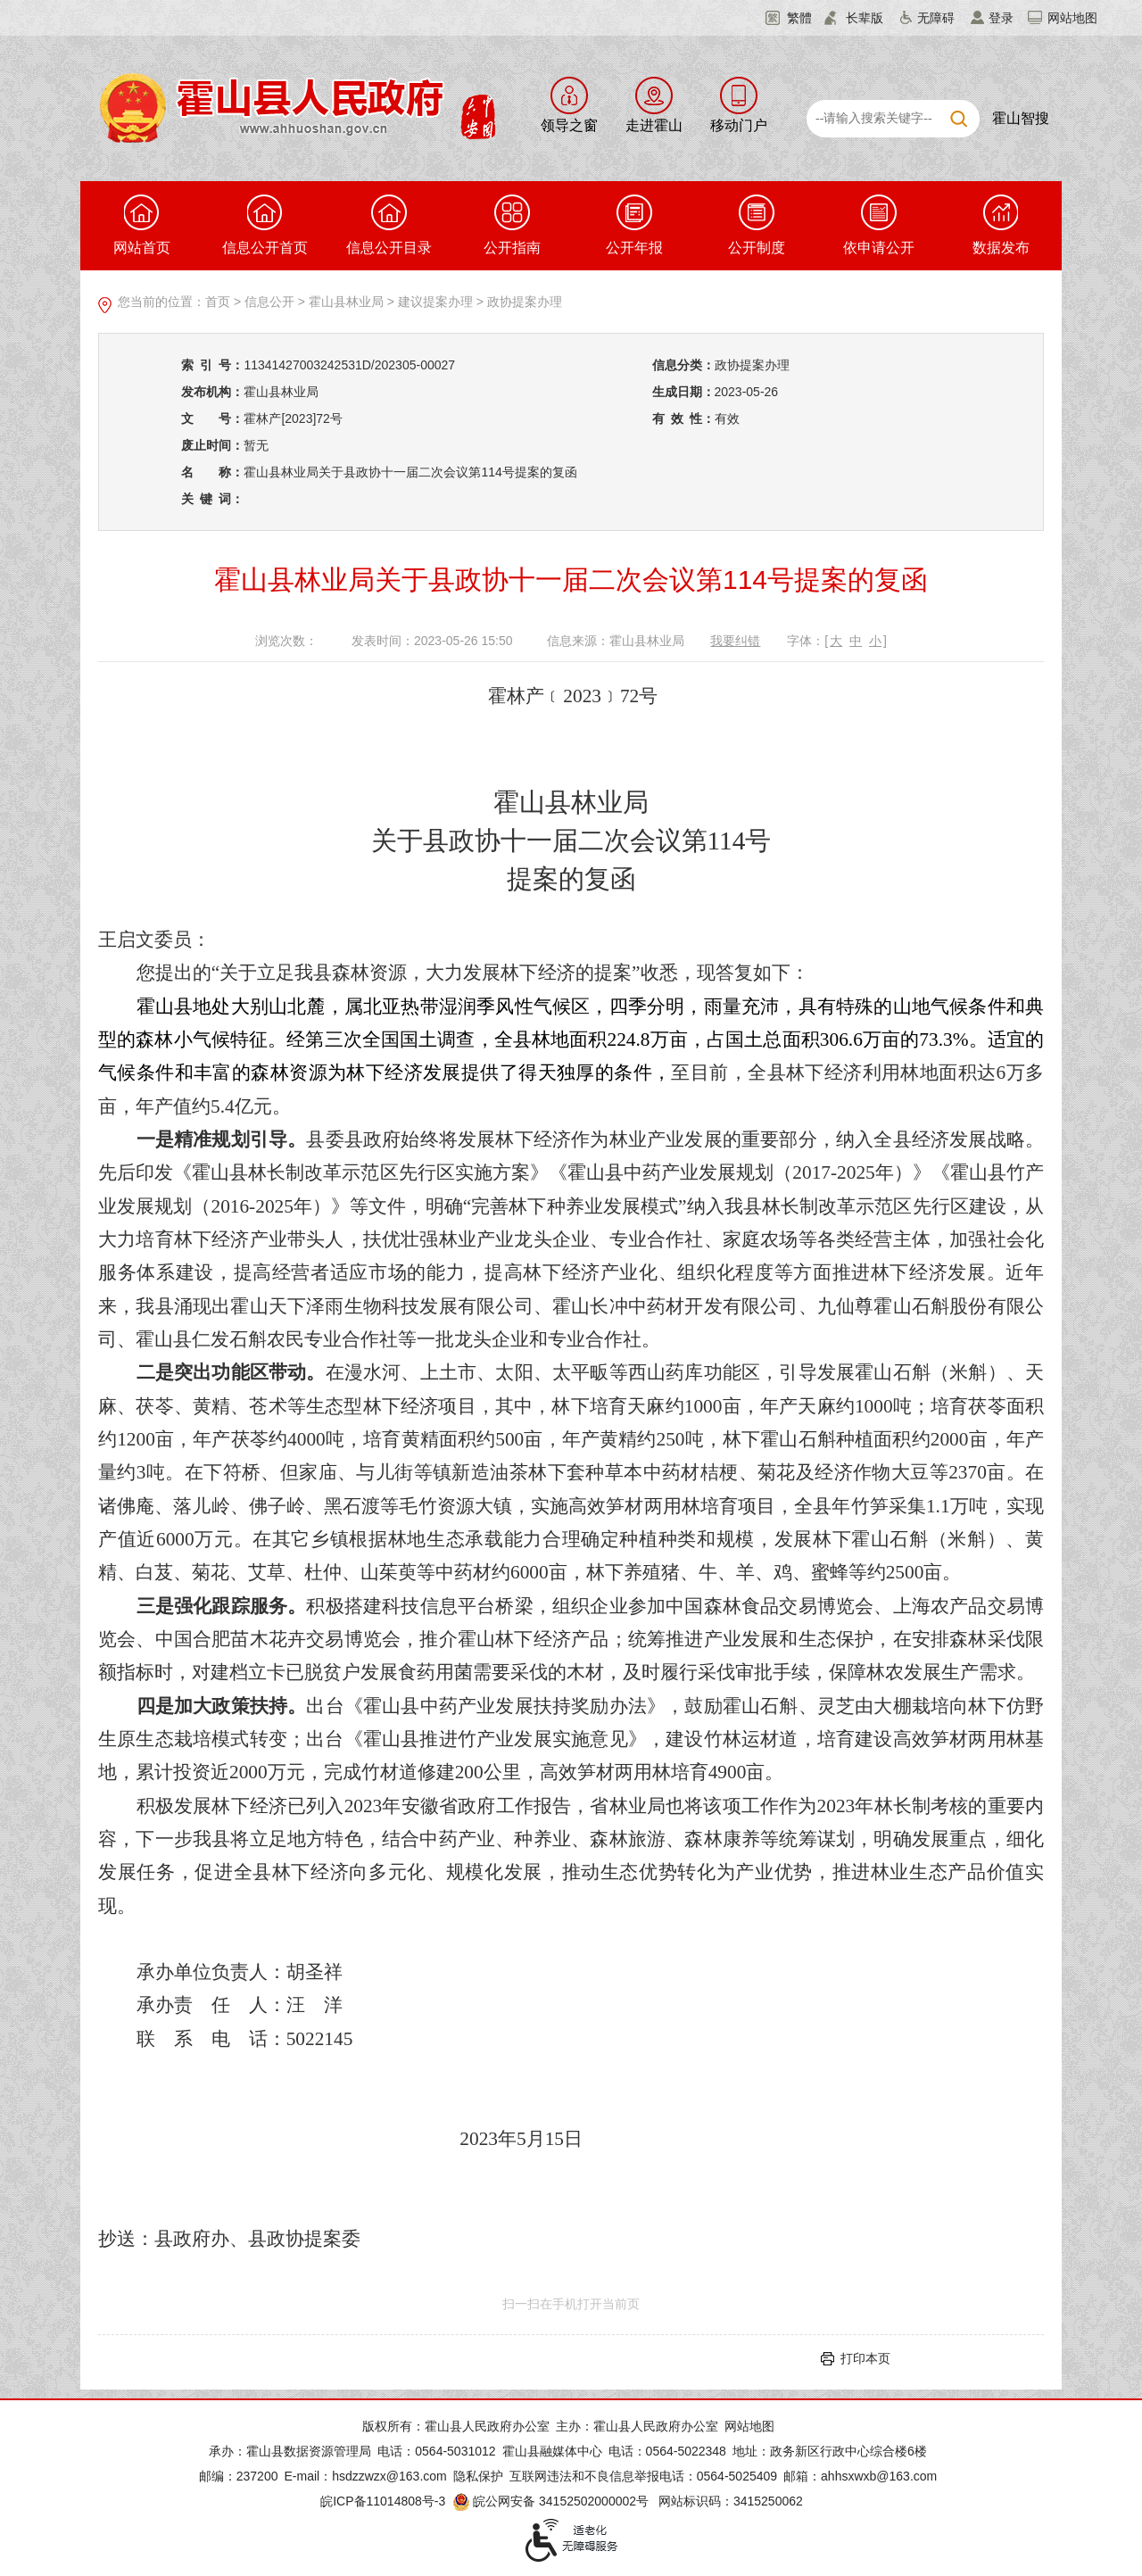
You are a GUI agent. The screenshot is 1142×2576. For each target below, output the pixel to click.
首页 (217, 301)
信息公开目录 (389, 225)
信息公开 (269, 301)
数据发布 (1001, 225)
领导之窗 (569, 125)
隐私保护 (478, 2476)
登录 (1001, 18)
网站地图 (1072, 18)
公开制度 (756, 225)
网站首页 (141, 225)
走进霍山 (654, 125)
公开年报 (634, 225)
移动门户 (738, 125)
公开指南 (512, 225)
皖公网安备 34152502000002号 (552, 2501)
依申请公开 (878, 225)
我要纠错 (735, 641)
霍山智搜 (1020, 118)
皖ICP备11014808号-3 (382, 2501)
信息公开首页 (265, 225)
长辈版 (864, 18)
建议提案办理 (435, 301)
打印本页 (865, 2358)
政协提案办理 (524, 301)
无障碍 (936, 18)
